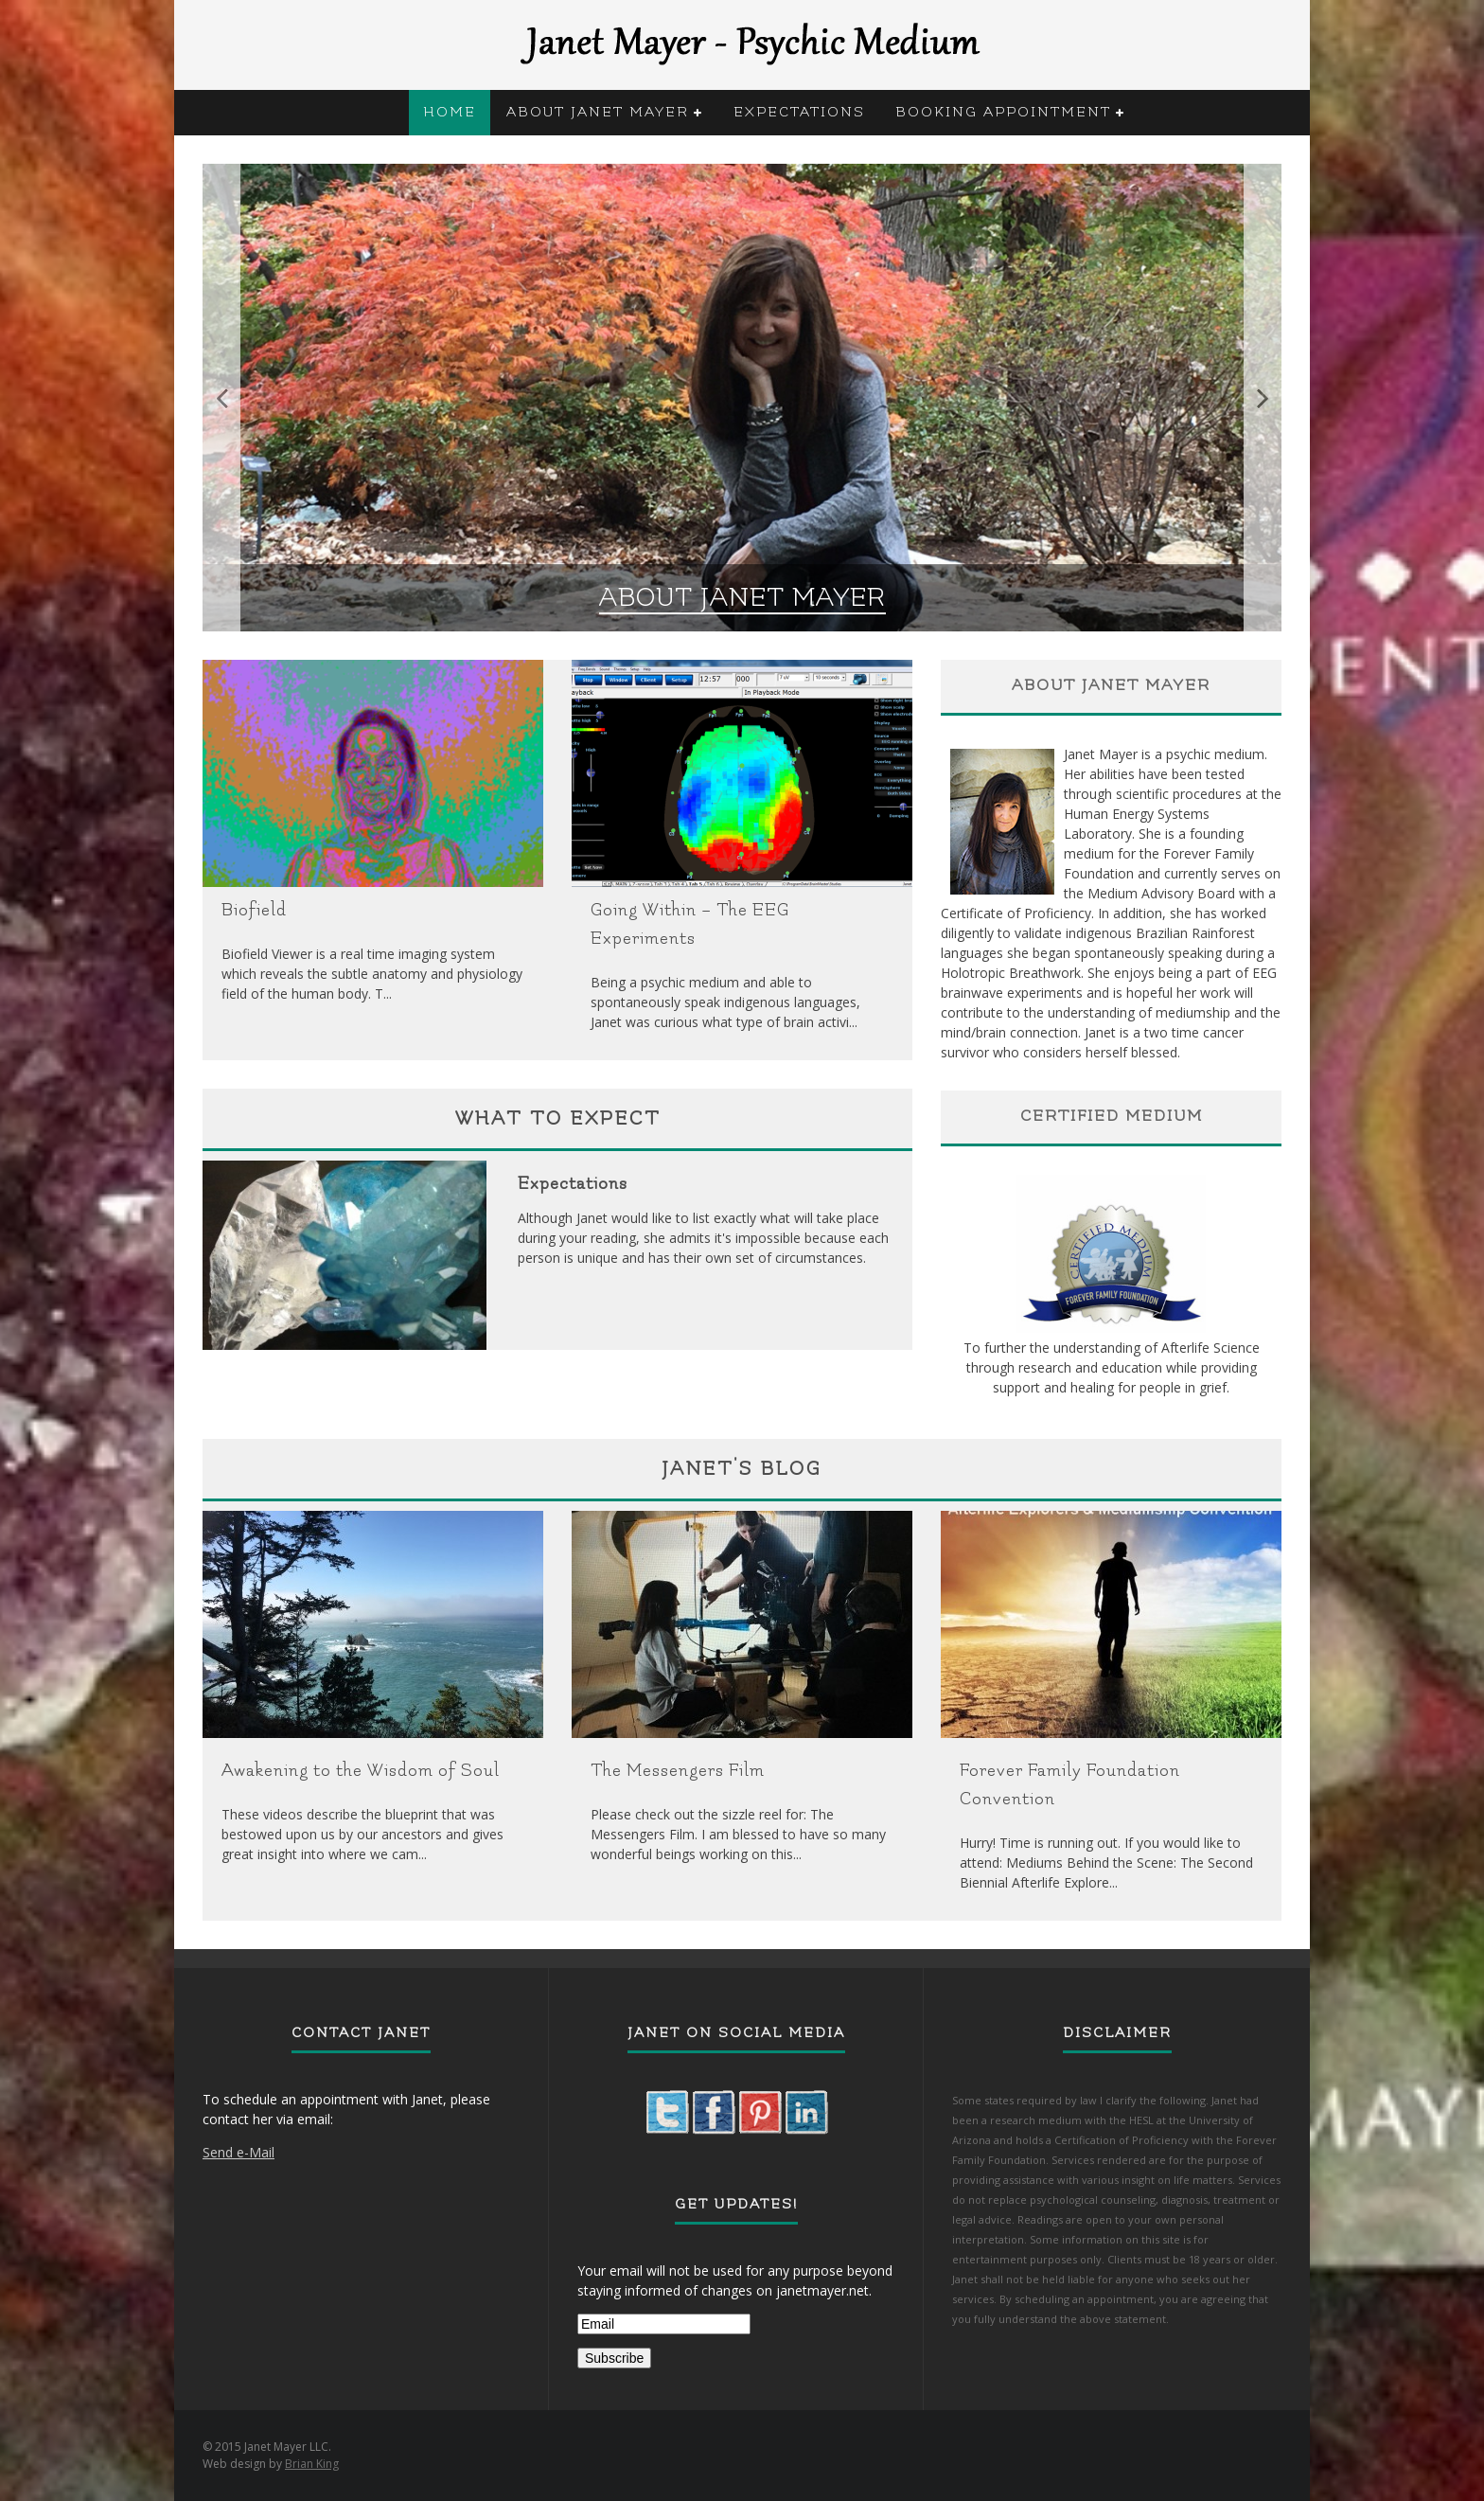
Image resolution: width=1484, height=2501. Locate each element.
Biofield (254, 910)
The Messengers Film (678, 1771)
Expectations (799, 112)
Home (449, 112)
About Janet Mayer (597, 112)
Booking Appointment (1003, 112)
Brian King (312, 2464)
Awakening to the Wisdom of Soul (360, 1771)
